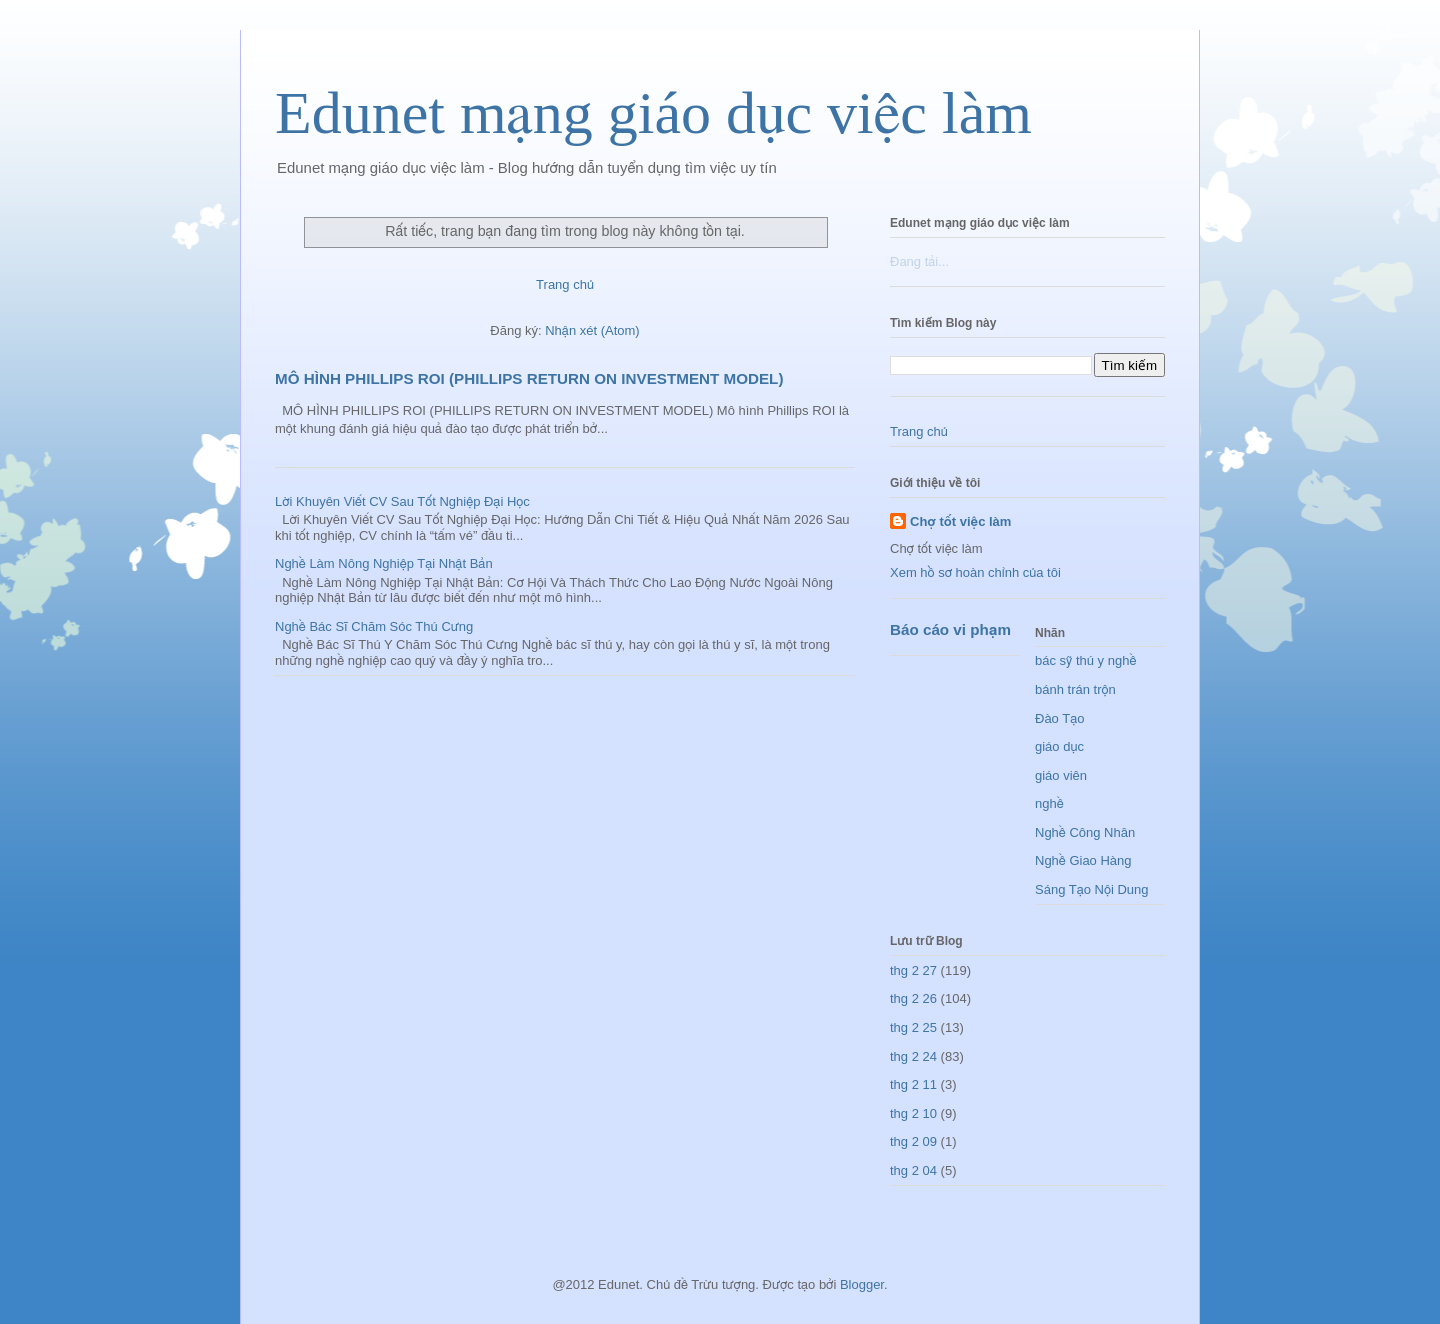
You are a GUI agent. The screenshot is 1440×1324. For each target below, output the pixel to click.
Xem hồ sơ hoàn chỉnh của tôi (975, 572)
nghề (1049, 803)
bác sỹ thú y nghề (1085, 660)
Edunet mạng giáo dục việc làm (653, 113)
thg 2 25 (913, 1027)
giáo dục (1059, 746)
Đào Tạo (1059, 718)
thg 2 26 (913, 998)
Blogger (862, 1284)
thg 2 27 (913, 970)
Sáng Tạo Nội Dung (1092, 889)
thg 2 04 (913, 1170)
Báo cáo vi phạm (950, 629)
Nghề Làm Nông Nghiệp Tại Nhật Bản (384, 563)
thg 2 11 (913, 1084)
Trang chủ (565, 284)
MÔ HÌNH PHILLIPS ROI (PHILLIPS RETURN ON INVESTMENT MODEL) (529, 378)
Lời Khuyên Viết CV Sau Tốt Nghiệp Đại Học (402, 501)
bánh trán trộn (1075, 689)
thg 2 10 (913, 1113)
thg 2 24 (913, 1056)
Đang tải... (919, 261)
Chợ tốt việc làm (960, 521)
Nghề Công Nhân (1085, 832)
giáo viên (1061, 775)
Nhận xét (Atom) (592, 330)
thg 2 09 (913, 1141)
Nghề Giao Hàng (1083, 860)
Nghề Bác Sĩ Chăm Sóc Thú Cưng (374, 626)
